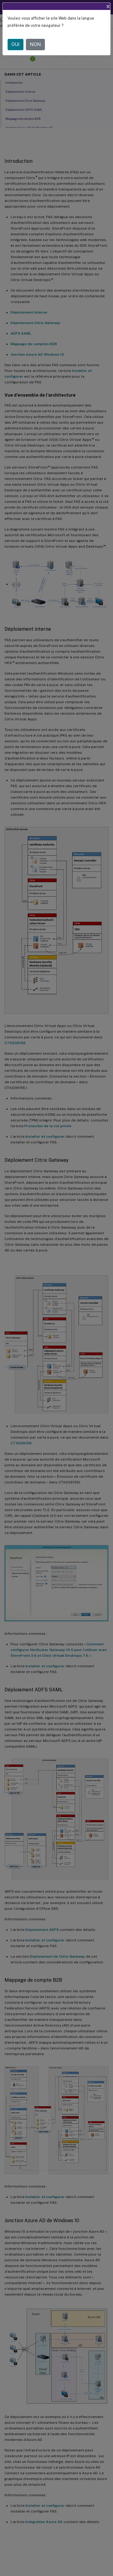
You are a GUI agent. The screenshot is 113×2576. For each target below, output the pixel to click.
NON (35, 44)
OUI (15, 44)
